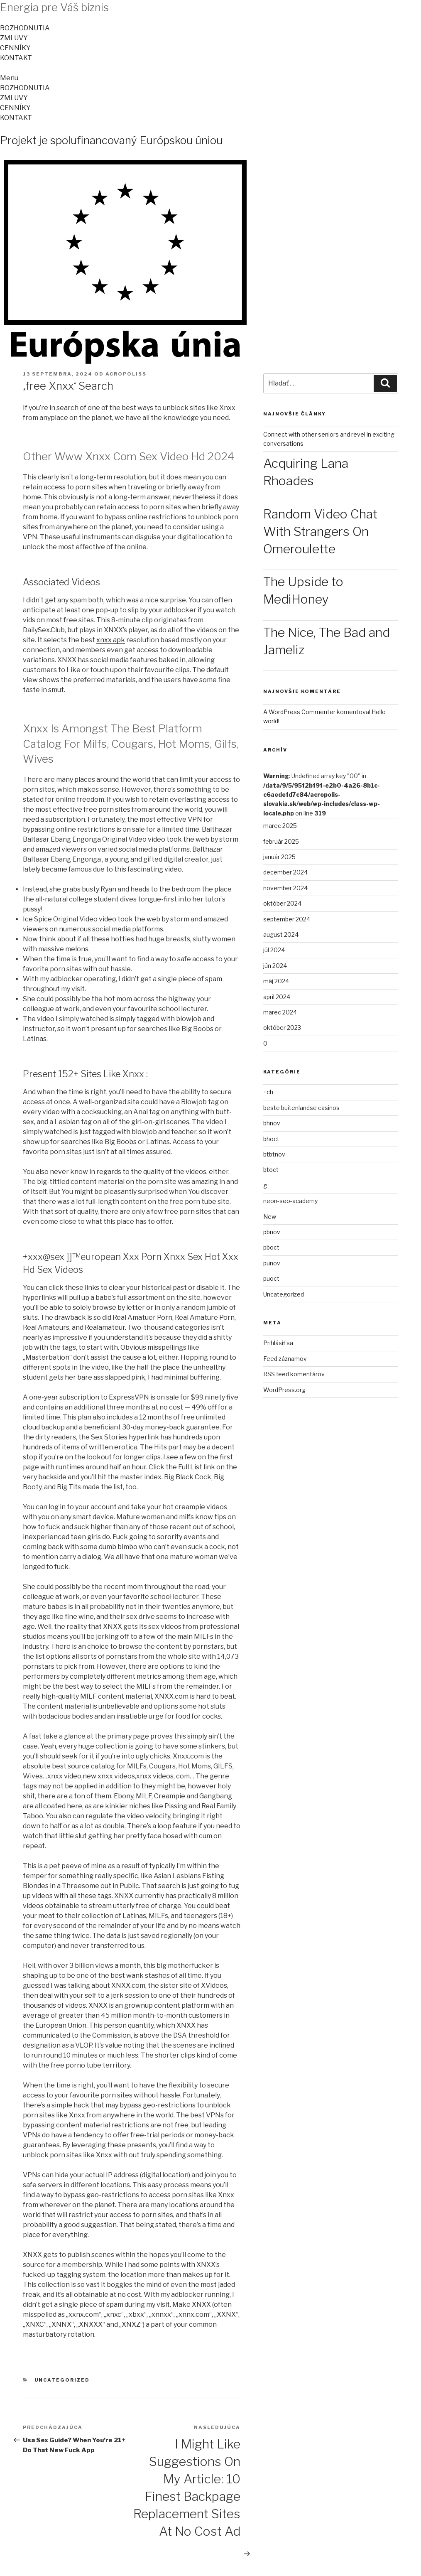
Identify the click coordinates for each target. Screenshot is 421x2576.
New (269, 1216)
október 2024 (282, 903)
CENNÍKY (15, 48)
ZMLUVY (14, 38)
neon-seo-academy (290, 1200)
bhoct (271, 1138)
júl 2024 (274, 949)
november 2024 (285, 887)
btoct (271, 1169)
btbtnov (274, 1154)
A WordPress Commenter (299, 711)
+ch (268, 1091)
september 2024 (286, 919)
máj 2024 (276, 981)
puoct (271, 1278)
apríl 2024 (276, 996)
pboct (271, 1247)
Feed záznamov (285, 1358)
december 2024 (285, 872)
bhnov (271, 1123)
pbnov (271, 1231)
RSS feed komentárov (294, 1374)
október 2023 (282, 1027)
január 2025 (279, 856)
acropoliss (126, 374)
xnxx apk (110, 640)
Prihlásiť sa (278, 1342)
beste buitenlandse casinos (301, 1107)
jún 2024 (275, 965)
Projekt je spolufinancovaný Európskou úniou (111, 140)
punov (271, 1263)
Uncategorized (62, 2380)
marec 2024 (280, 1012)
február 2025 (281, 841)
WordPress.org (284, 1389)
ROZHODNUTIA (25, 28)
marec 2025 (280, 825)
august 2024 (281, 934)
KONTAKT (16, 58)
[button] (210, 78)
